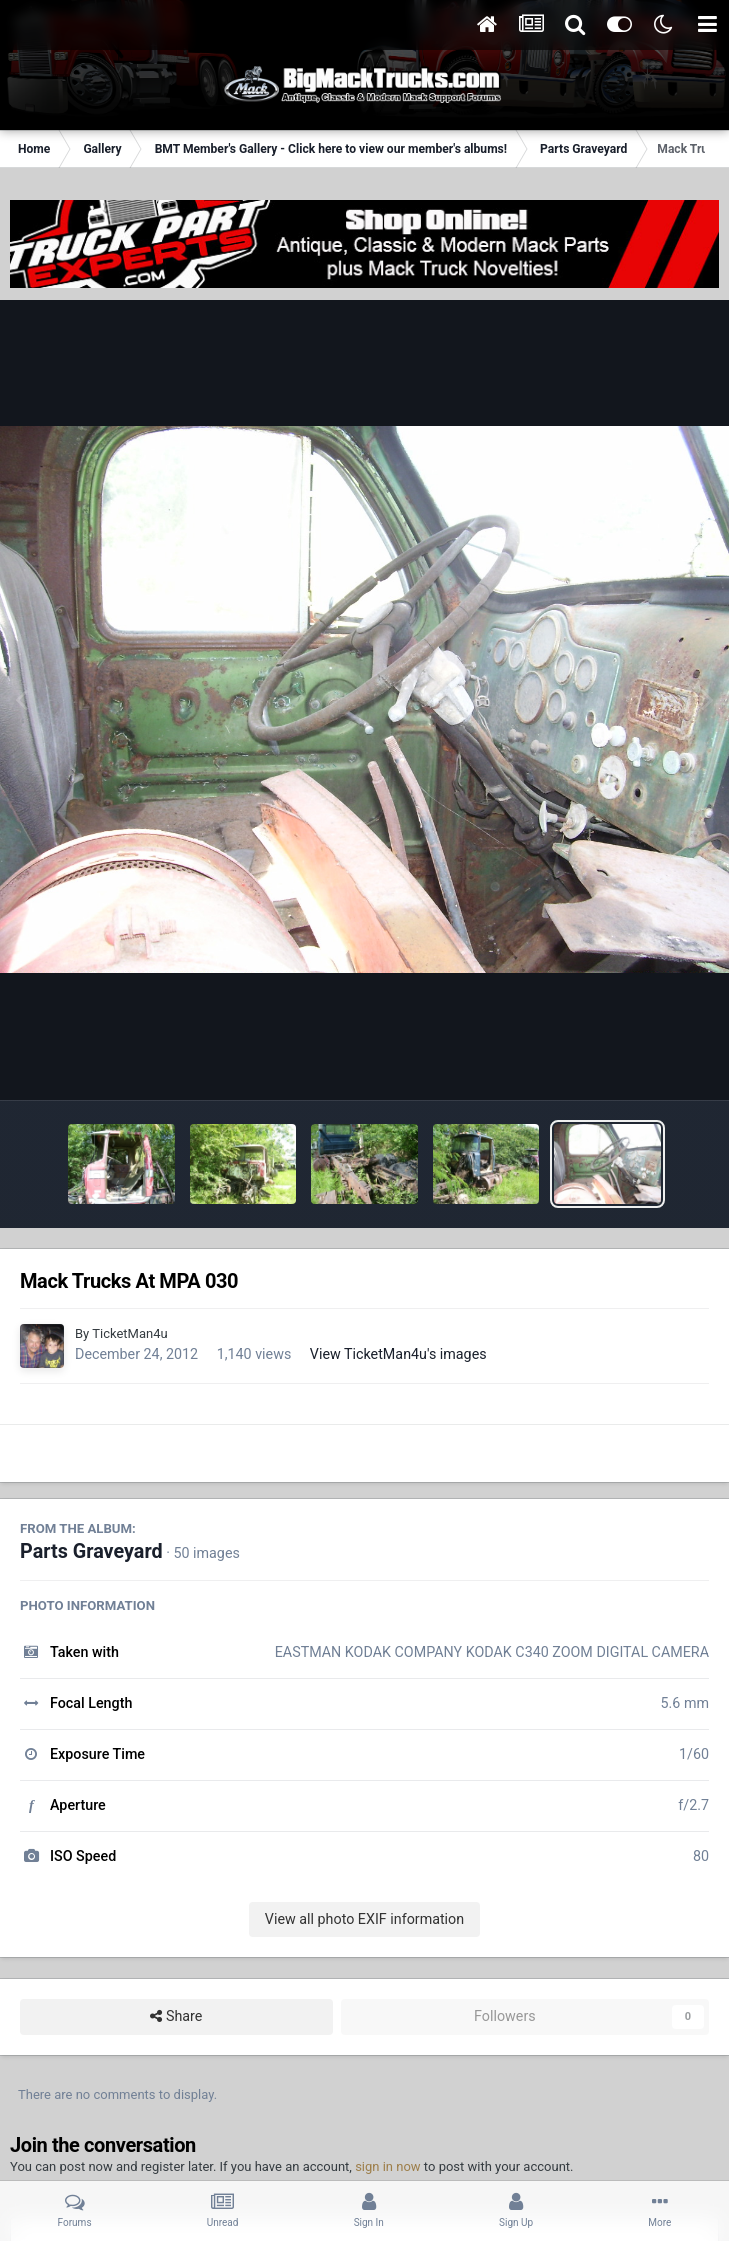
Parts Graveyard (91, 1551)
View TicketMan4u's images (398, 1354)
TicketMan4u (129, 1333)
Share (176, 2016)
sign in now (388, 2166)
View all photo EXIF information (364, 1919)
